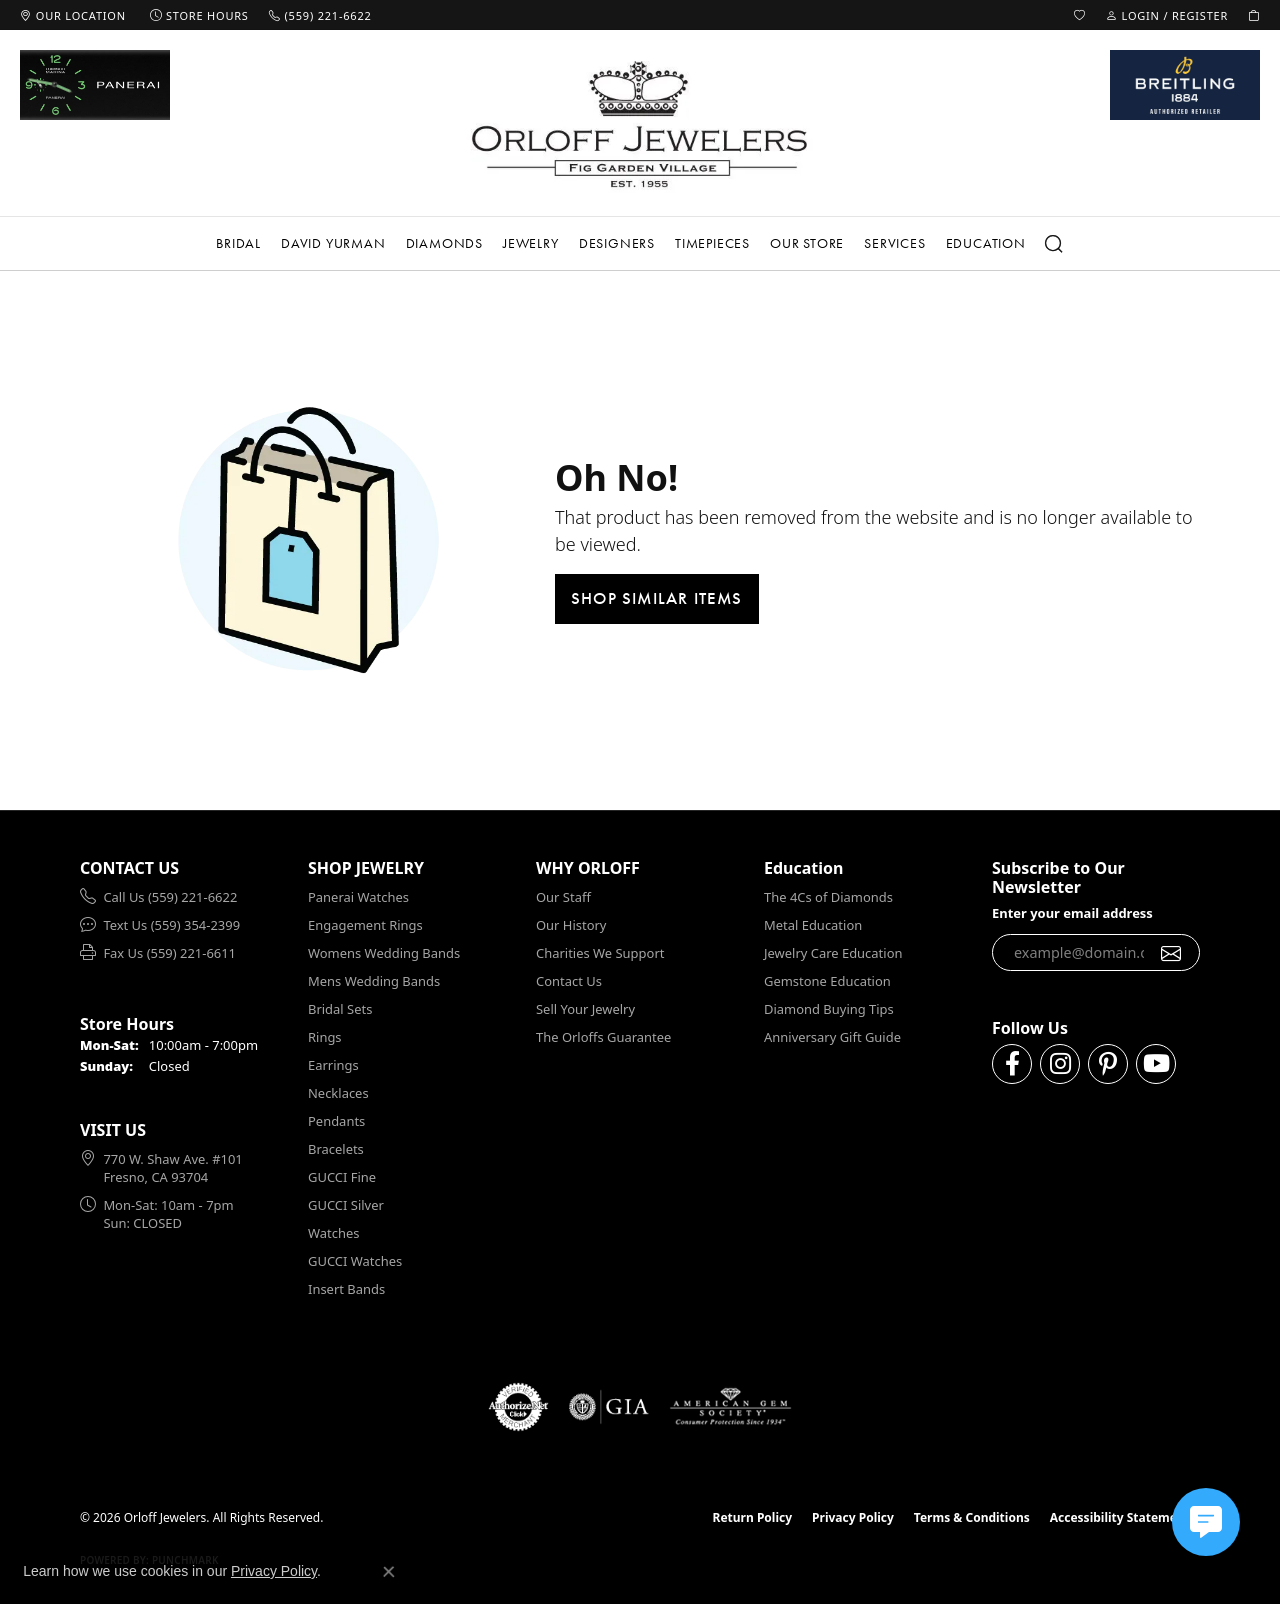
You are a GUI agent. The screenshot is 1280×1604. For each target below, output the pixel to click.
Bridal (238, 243)
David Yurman (333, 243)
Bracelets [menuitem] (336, 1149)
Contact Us (569, 981)
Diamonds (444, 243)
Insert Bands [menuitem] (346, 1289)
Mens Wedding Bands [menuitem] (374, 981)
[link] (73, 15)
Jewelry (531, 243)
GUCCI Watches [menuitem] (355, 1261)
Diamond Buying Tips (829, 1009)
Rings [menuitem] (325, 1037)
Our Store (807, 243)
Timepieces (712, 243)
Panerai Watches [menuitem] (358, 897)
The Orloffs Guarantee (603, 1037)
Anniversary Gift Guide (832, 1037)
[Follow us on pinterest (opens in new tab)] (1108, 1064)
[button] (1080, 15)
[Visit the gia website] (609, 1407)
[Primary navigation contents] (640, 243)
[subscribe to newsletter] (1171, 953)
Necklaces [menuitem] (338, 1093)
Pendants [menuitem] (336, 1121)
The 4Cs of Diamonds (828, 897)
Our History (571, 925)
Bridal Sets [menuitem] (340, 1009)
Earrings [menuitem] (333, 1065)
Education (986, 243)
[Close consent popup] (389, 1572)
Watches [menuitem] (333, 1233)
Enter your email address (1072, 913)
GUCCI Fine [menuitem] (342, 1177)
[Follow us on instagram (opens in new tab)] (1060, 1064)
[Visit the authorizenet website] (519, 1407)
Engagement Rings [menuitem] (365, 925)
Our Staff (563, 897)
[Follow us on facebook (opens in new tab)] (1012, 1064)
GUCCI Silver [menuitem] (346, 1205)
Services (894, 243)
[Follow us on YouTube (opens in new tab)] (1156, 1064)
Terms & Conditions (972, 1517)
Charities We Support (600, 953)
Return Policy (753, 1517)
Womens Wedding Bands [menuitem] (384, 953)
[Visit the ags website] (730, 1407)
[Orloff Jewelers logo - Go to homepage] (640, 123)
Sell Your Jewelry (585, 1009)
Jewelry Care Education (833, 953)
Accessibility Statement (1120, 1517)
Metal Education (813, 925)
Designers (617, 243)
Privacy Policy (853, 1517)
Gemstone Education (827, 981)
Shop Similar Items (657, 598)
